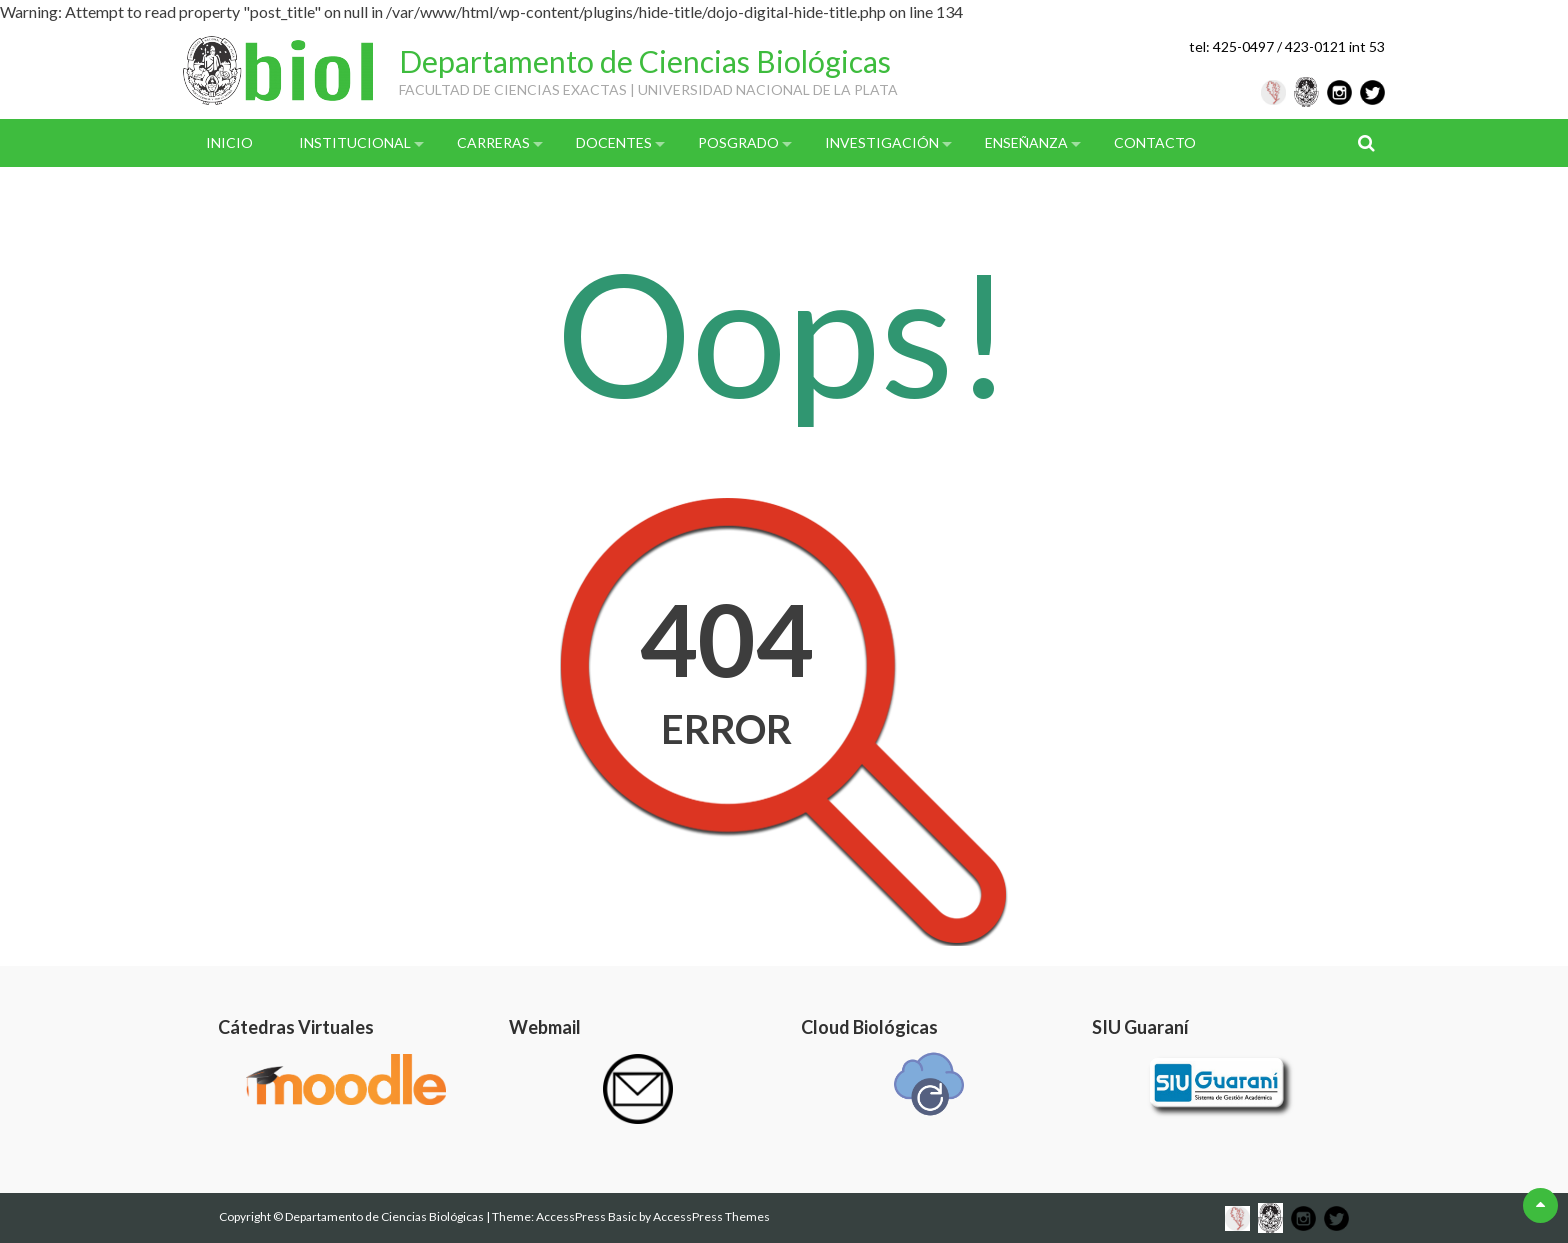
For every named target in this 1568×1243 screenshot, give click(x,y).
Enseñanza (1026, 142)
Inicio (229, 142)
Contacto (1155, 142)
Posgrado (738, 142)
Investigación (882, 142)
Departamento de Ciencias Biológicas (645, 61)
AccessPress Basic (586, 1216)
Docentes (614, 142)
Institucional (355, 142)
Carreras (493, 142)
